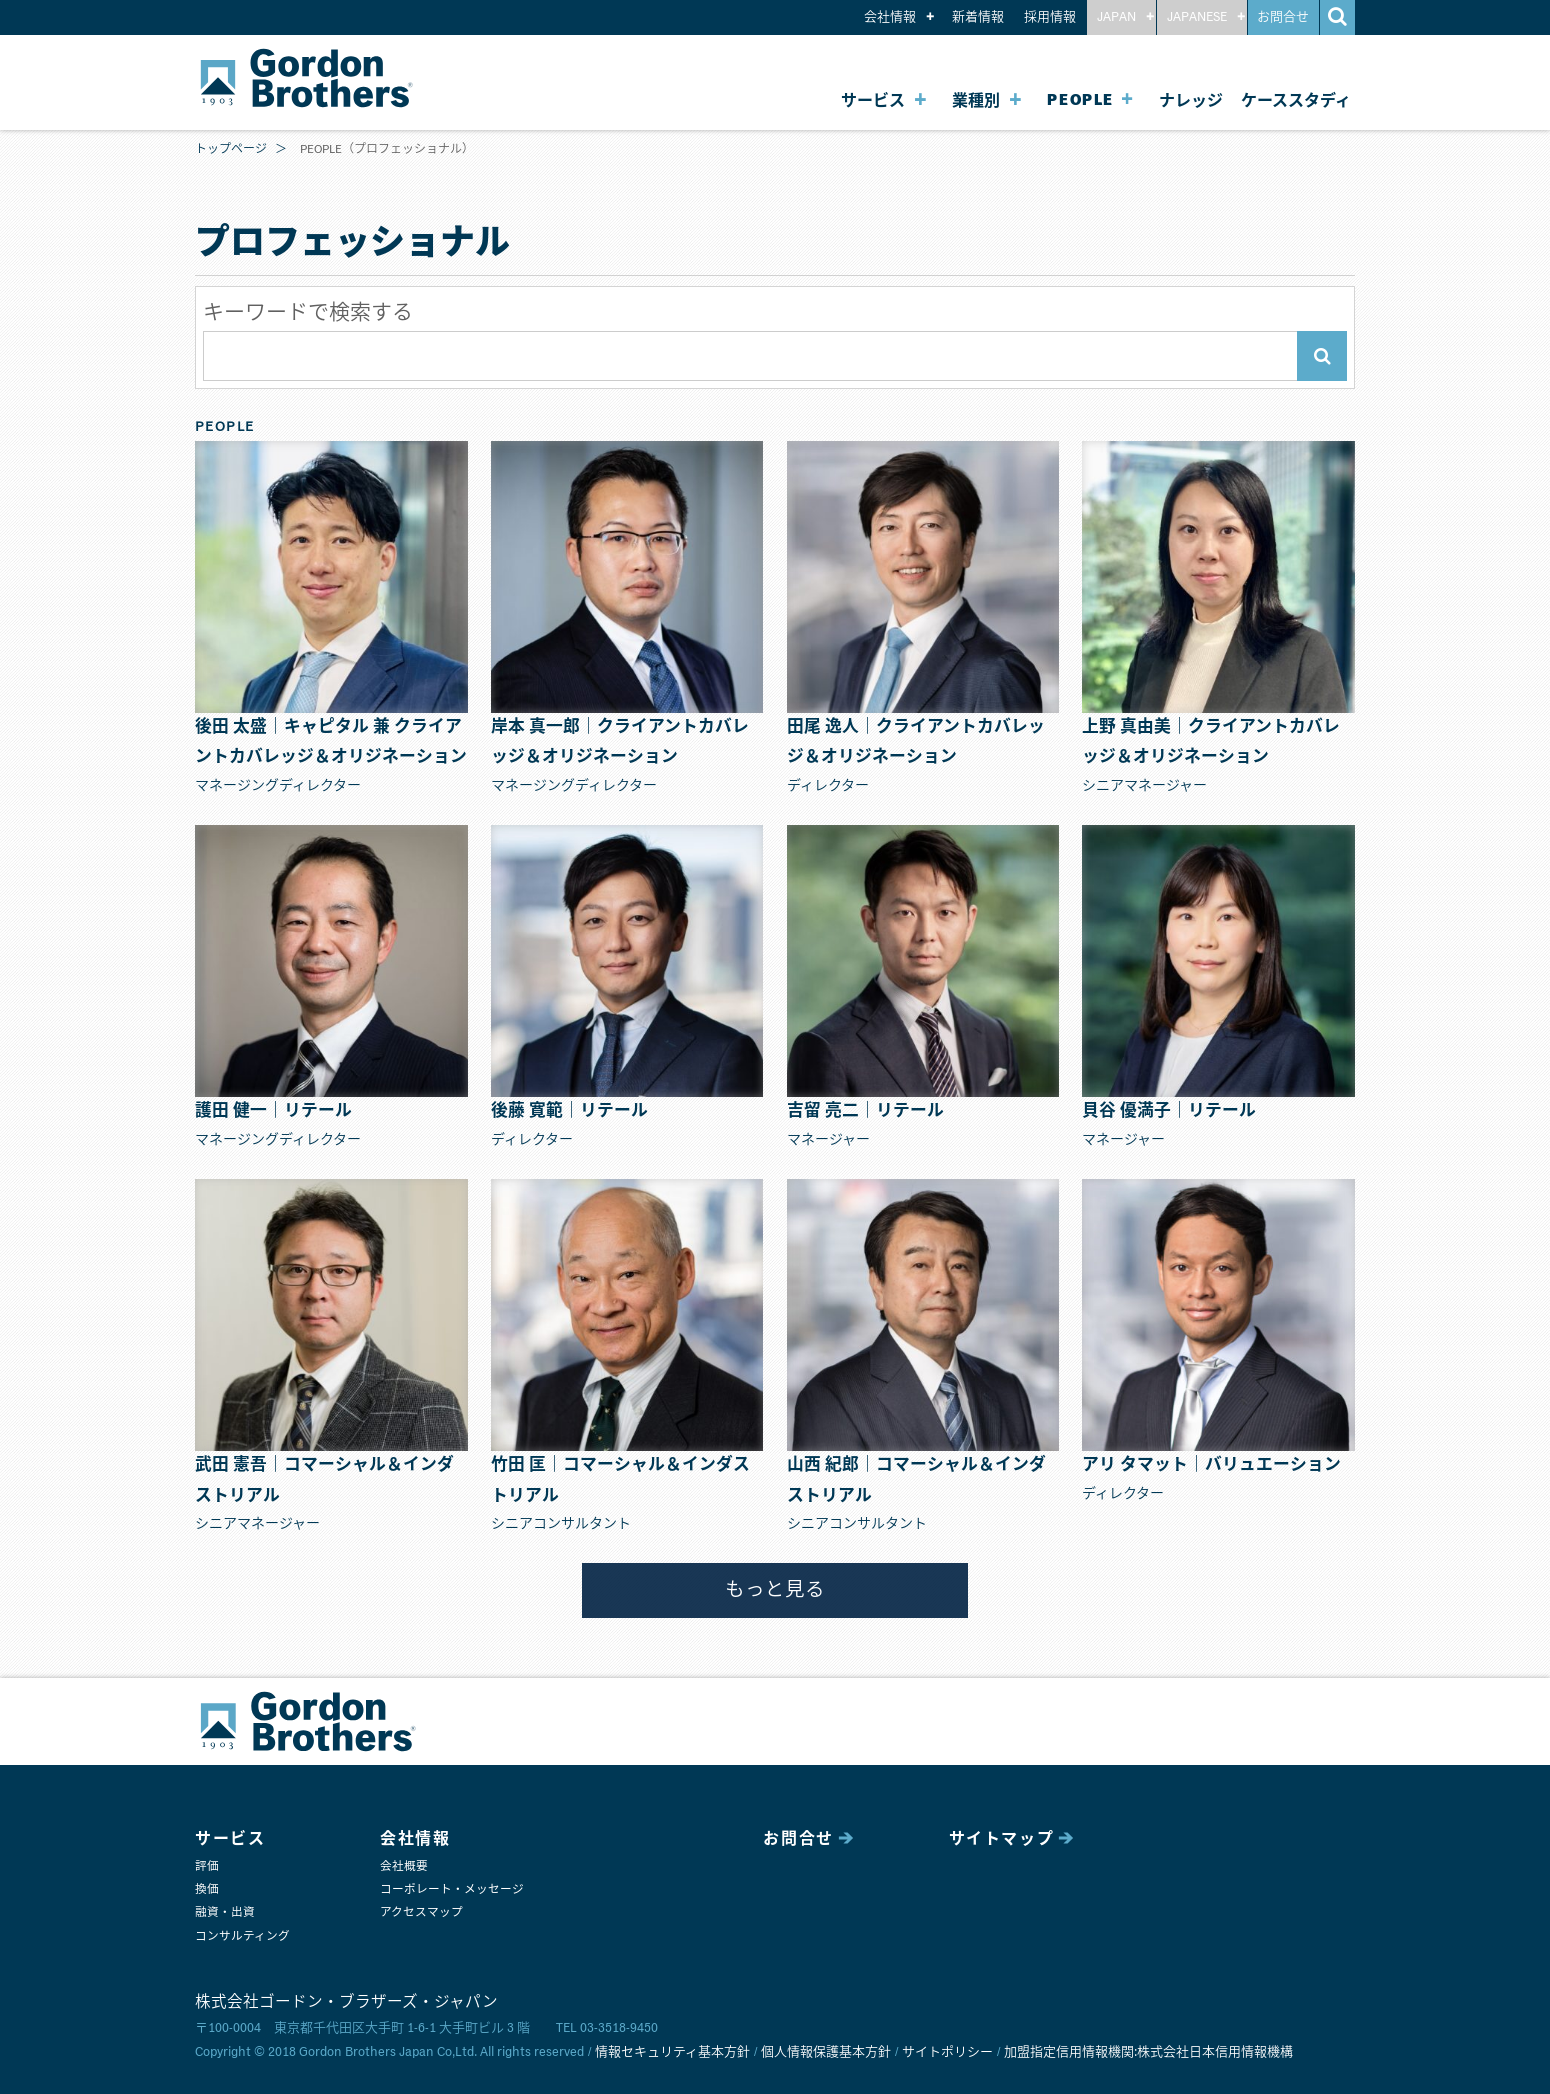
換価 (207, 1889)
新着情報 (978, 17)
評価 (207, 1866)
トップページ (231, 150)
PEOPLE (1080, 100)
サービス (873, 101)
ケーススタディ (1296, 101)
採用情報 (1050, 17)
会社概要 (404, 1866)
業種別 (976, 101)
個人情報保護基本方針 (826, 2052)
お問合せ (1283, 17)
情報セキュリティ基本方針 (672, 2052)
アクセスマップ (421, 1912)
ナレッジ (1191, 101)
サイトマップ (1002, 1839)
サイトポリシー (947, 2052)
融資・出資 (225, 1912)
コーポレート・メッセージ (452, 1889)
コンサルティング (242, 1936)
